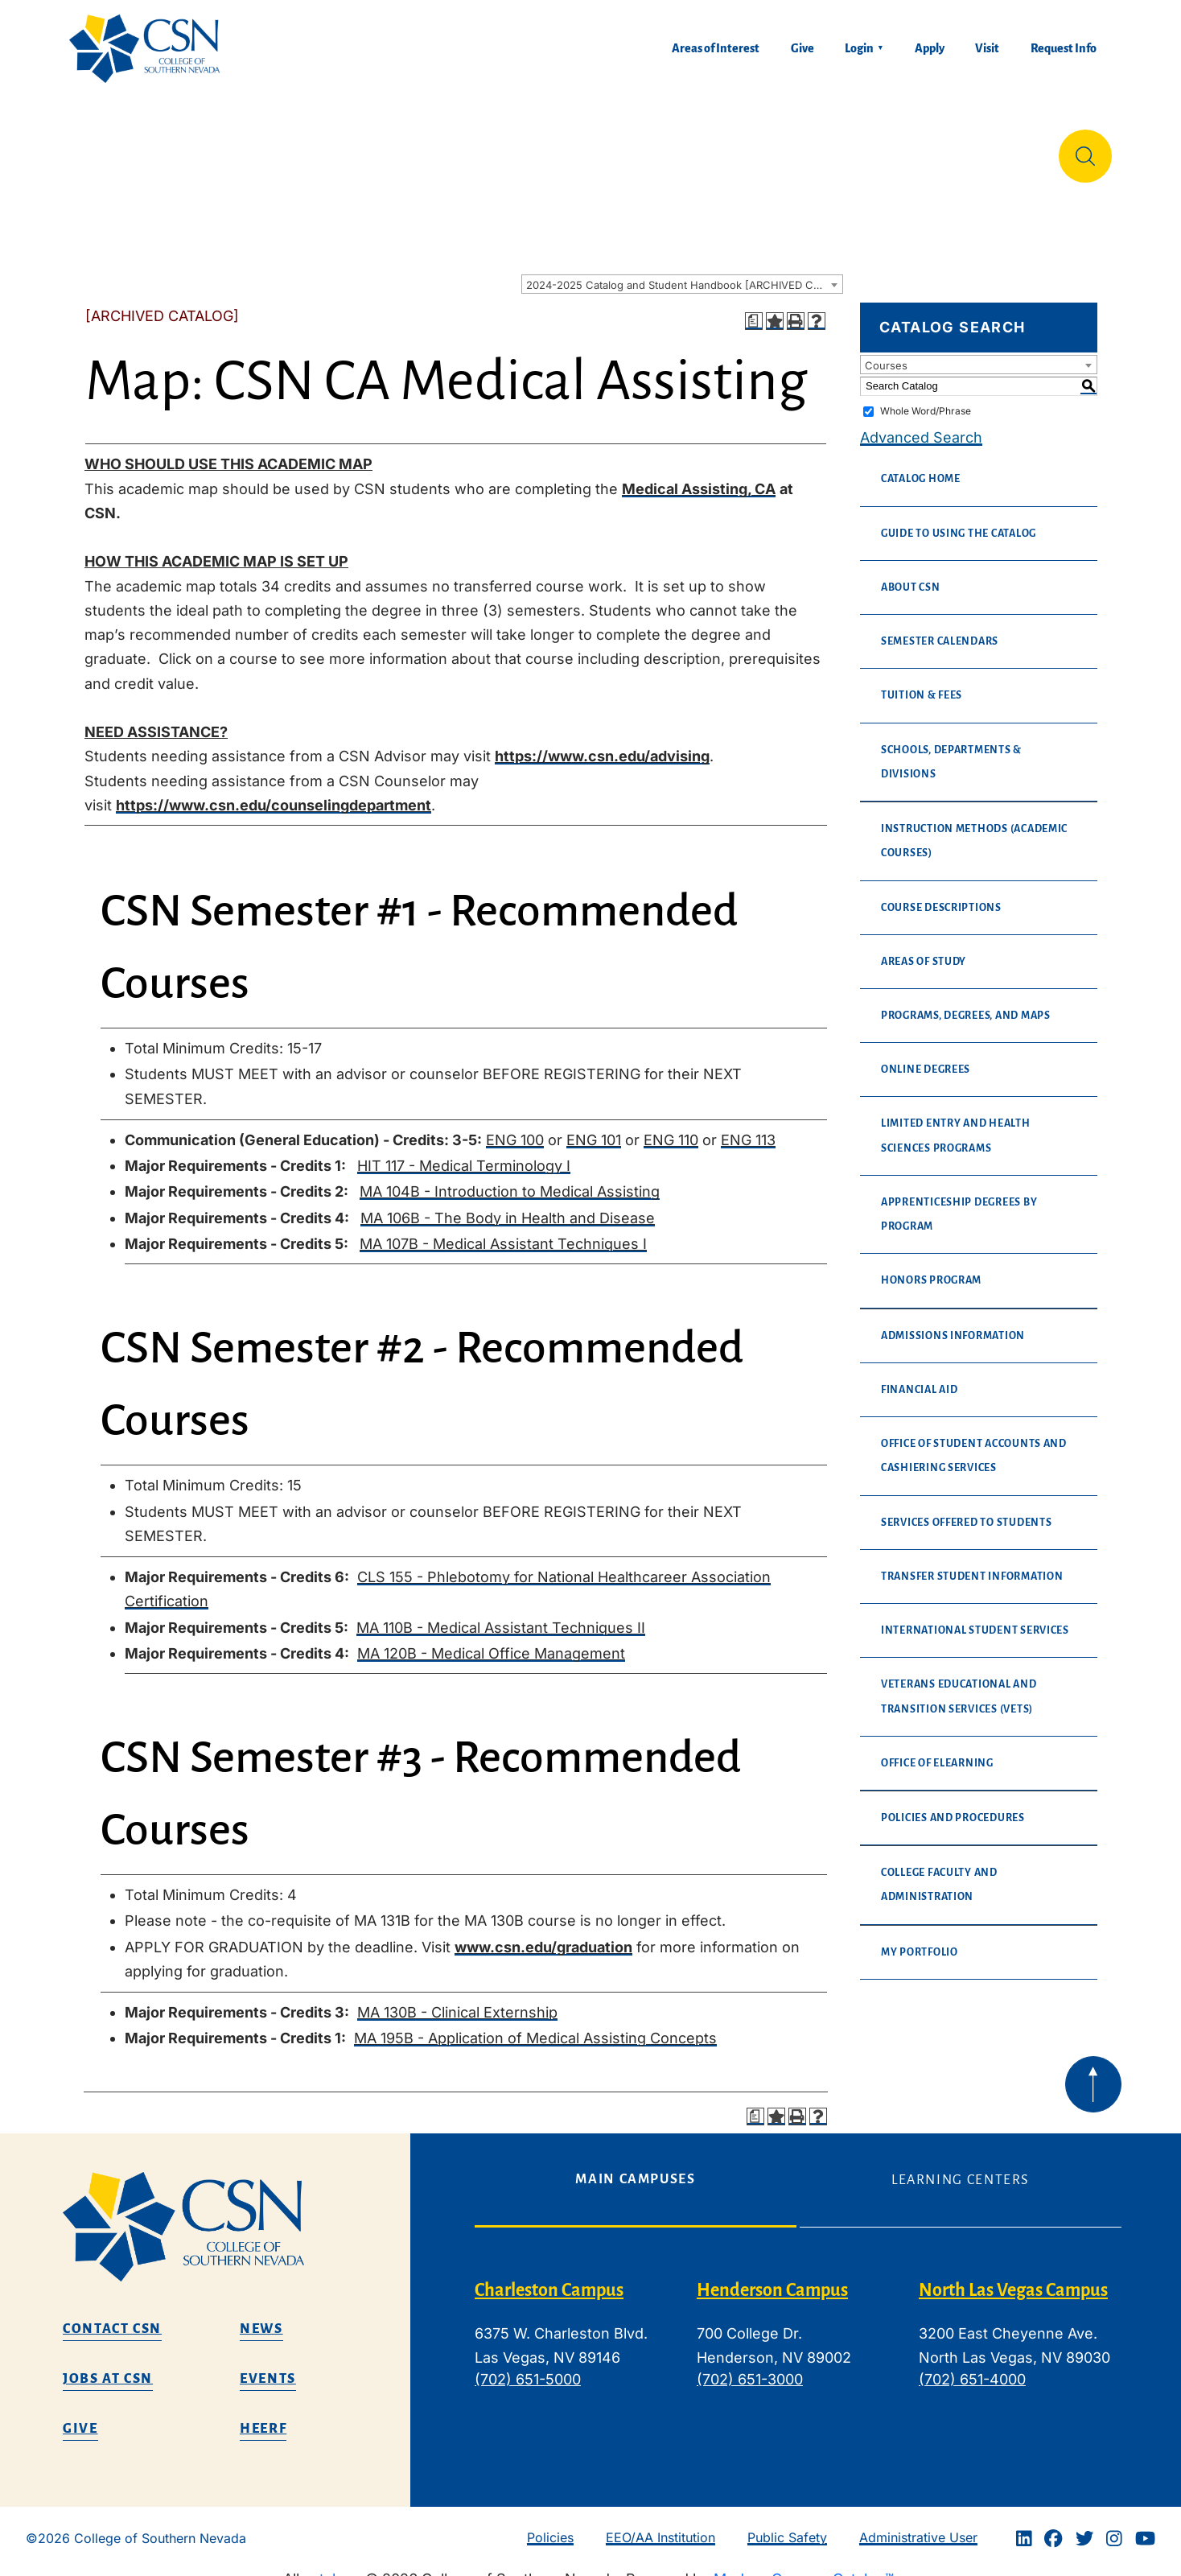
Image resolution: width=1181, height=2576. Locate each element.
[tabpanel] (798, 2334)
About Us (111, 149)
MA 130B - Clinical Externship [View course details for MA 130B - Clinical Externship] (457, 1999)
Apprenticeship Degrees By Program (959, 1201)
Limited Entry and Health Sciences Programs (956, 1122)
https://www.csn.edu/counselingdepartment (273, 792)
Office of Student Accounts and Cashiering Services (974, 1443)
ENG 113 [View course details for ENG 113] (748, 1127)
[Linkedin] (1024, 2525)
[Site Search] (1085, 149)
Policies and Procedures (953, 1805)
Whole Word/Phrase (925, 398)
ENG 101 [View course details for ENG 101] (593, 1127)
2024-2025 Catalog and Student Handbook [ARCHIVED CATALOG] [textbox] (684, 272)
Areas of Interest (715, 48)
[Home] (150, 48)
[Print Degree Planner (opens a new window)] (754, 308)
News (261, 2316)
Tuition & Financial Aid (594, 149)
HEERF (263, 2416)
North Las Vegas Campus (1013, 2277)
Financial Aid (919, 1377)
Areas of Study (923, 948)
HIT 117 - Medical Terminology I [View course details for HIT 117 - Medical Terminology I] (463, 1152)
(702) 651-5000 (528, 2366)
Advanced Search (921, 424)
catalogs (332, 2565)
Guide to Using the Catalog (958, 520)
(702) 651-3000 (750, 2366)
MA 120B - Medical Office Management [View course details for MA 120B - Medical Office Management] (491, 1640)
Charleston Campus (549, 2277)
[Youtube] (1145, 2525)
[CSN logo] (230, 2214)
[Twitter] (1084, 2525)
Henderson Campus (772, 2277)
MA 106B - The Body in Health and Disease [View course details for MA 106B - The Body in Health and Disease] (507, 1205)
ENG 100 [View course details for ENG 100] (515, 1127)
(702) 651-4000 (972, 2366)
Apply (929, 48)
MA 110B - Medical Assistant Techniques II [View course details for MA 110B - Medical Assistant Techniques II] (500, 1614)
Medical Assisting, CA (699, 476)
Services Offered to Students (966, 1509)
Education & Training (263, 149)
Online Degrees (925, 1056)
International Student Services (975, 1617)
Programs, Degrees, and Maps (966, 1002)
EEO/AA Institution (660, 2524)
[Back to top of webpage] (1093, 2071)
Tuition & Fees (921, 682)
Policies (550, 2524)
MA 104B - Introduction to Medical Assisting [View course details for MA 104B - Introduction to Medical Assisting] (510, 1178)
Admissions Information (953, 1323)
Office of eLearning (937, 1750)
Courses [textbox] (886, 352)
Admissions (426, 149)
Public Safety (787, 2524)
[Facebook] (1053, 2525)
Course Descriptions (941, 895)
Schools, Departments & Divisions (951, 749)
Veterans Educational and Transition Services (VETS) (959, 1683)
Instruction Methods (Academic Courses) (974, 828)
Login (859, 48)
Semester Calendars (939, 628)
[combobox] (682, 271)
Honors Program (931, 1267)
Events (268, 2366)
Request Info (1064, 48)
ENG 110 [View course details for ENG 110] (671, 1127)
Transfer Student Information (972, 1563)
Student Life (768, 149)
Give (802, 48)
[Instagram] (1114, 2525)
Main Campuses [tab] (635, 2166)
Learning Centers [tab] (960, 2167)
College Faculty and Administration (939, 1872)
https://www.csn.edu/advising (602, 743)
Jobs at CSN (108, 2366)
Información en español (941, 149)
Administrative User (918, 2524)
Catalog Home (921, 466)
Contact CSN (112, 2316)
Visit (987, 48)
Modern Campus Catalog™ (804, 2565)
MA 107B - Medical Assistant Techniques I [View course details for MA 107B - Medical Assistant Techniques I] (503, 1230)
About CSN (910, 574)
